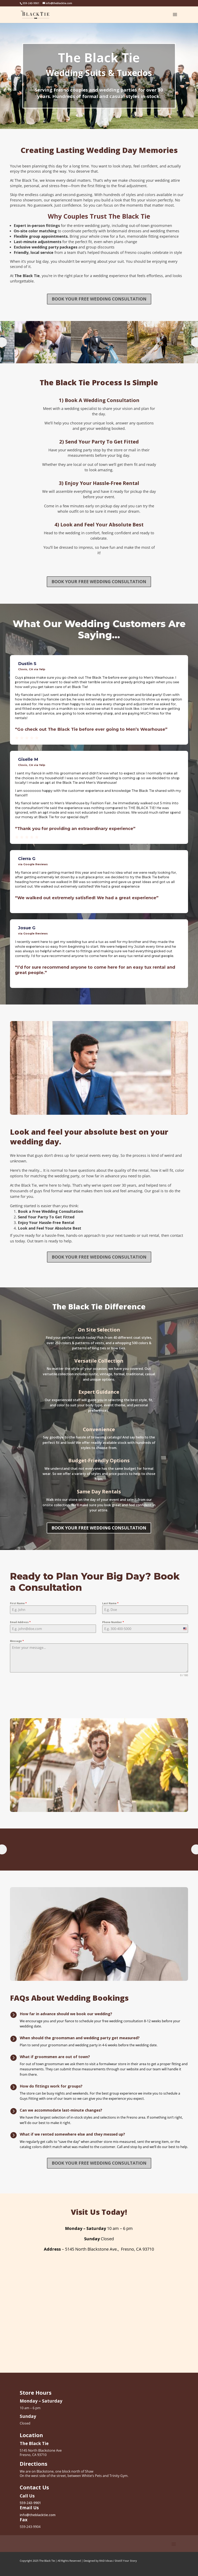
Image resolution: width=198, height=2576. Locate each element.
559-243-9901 (30, 2503)
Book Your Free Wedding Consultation (99, 299)
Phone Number (113, 1622)
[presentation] (41, 1691)
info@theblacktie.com (37, 2515)
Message (17, 1641)
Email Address (20, 1622)
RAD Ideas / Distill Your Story (118, 2561)
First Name (18, 1603)
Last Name (110, 1603)
